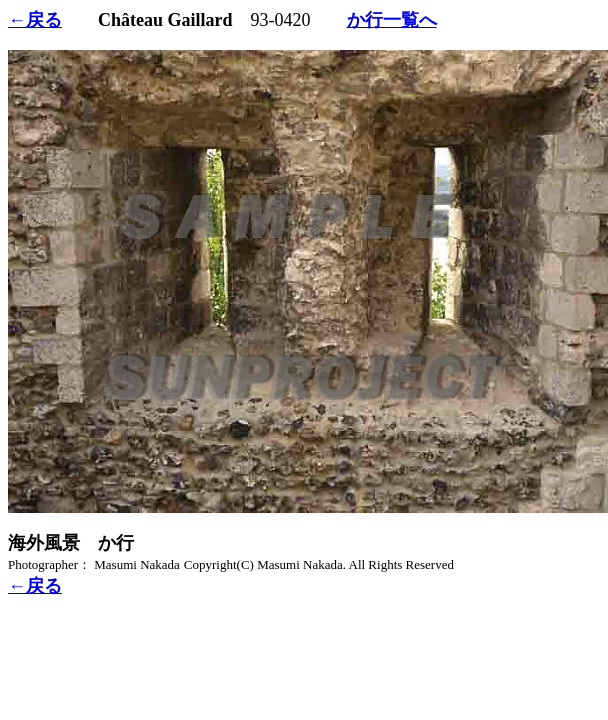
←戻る (35, 20)
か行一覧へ (392, 20)
